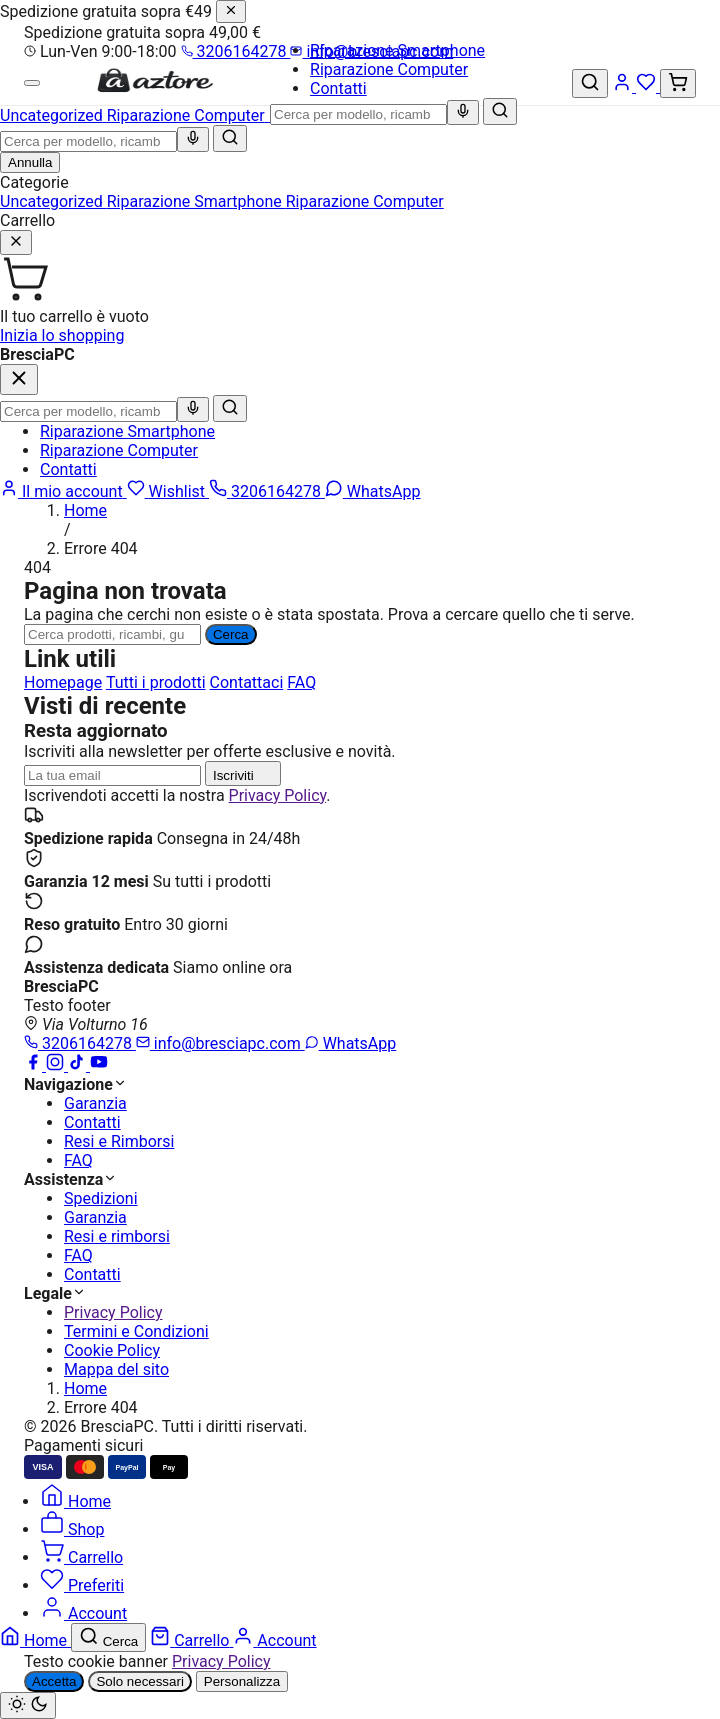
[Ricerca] (112, 634)
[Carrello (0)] (678, 83)
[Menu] (32, 83)
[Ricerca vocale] (463, 112)
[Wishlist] (648, 86)
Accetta (54, 1681)
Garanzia (95, 1103)
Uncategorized (53, 201)
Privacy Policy (278, 795)
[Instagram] (57, 1065)
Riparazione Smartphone (397, 50)
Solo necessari (139, 1681)
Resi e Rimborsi (119, 1141)
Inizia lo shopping (62, 335)
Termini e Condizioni (136, 1331)
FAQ (301, 682)
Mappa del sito (116, 1369)
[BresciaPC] (155, 88)
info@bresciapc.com (220, 1043)
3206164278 (236, 51)
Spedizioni (101, 1198)
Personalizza (242, 1681)
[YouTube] (99, 1065)
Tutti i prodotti (156, 682)
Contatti (338, 88)
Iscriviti (243, 773)
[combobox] (358, 114)
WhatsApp (351, 1043)
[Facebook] (35, 1065)
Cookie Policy (112, 1350)
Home (85, 510)
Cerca (231, 634)
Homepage (63, 682)
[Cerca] (500, 111)
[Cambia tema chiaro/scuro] (28, 1705)
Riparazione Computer (389, 69)
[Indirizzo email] (112, 775)
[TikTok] (79, 1065)
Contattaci (247, 682)
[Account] (624, 86)
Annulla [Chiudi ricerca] (30, 162)
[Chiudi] (231, 11)
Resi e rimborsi (117, 1236)
